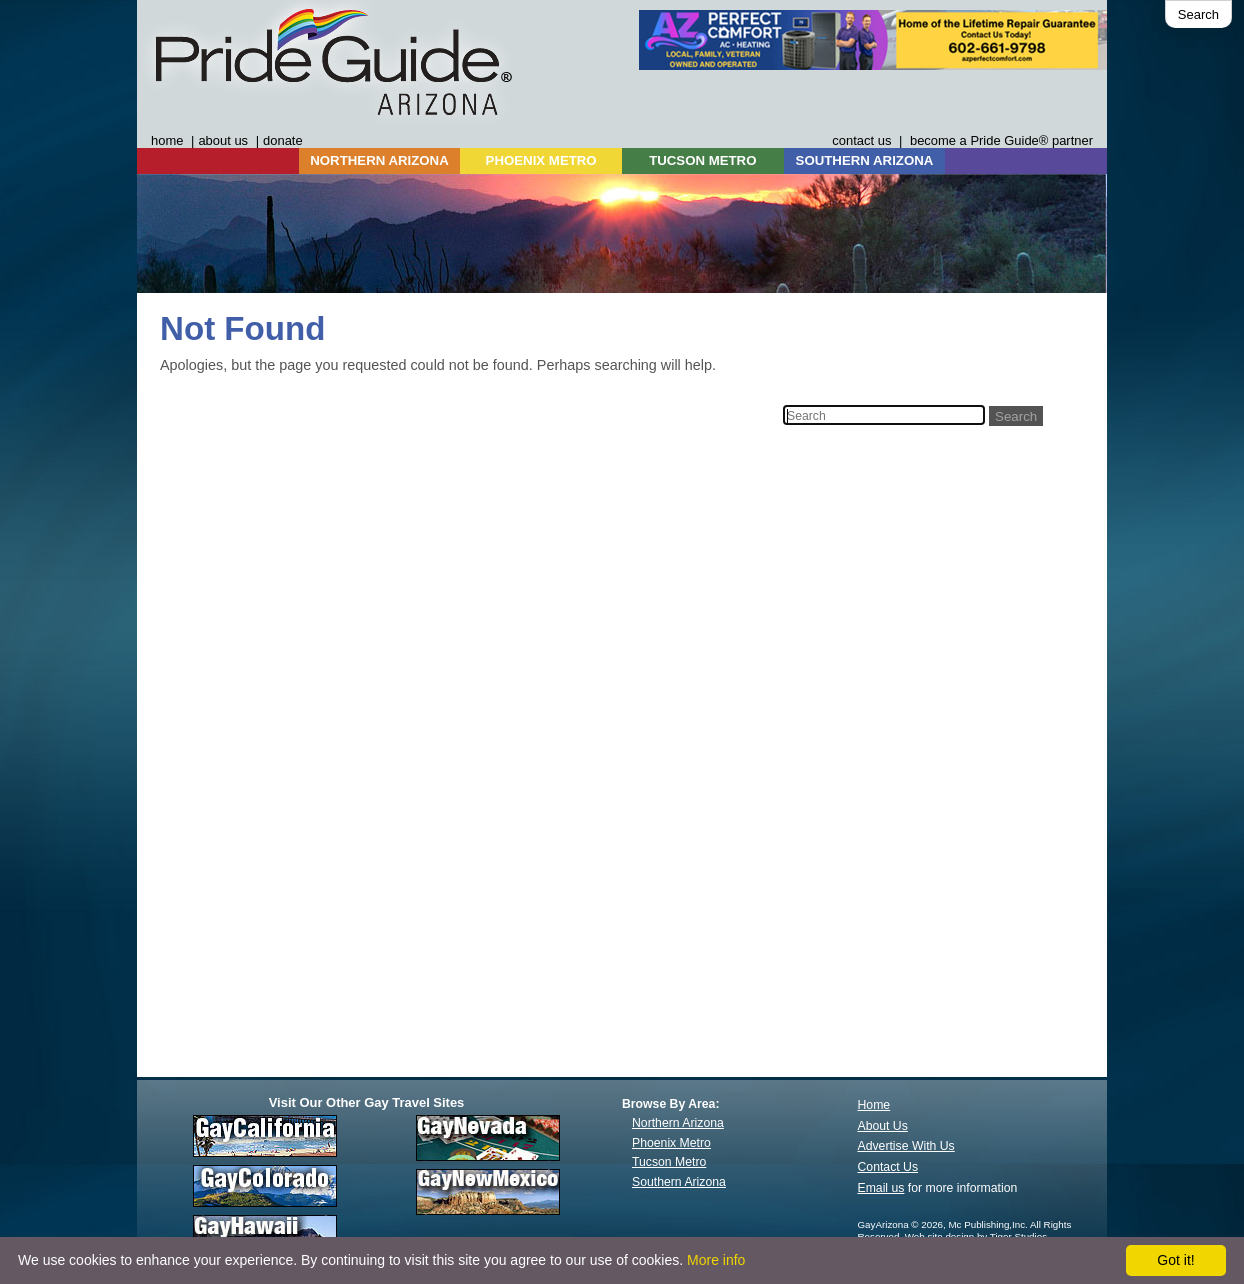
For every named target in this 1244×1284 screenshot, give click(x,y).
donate (283, 140)
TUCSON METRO (702, 160)
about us (223, 140)
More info (716, 1260)
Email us (881, 1188)
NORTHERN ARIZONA (379, 160)
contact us (861, 140)
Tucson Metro (669, 1162)
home (167, 140)
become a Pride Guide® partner (1001, 140)
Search (1198, 14)
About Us (883, 1126)
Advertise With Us (906, 1146)
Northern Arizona (678, 1123)
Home (874, 1105)
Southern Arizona (679, 1182)
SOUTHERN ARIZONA (865, 160)
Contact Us (888, 1167)
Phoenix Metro (671, 1143)
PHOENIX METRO (541, 160)
